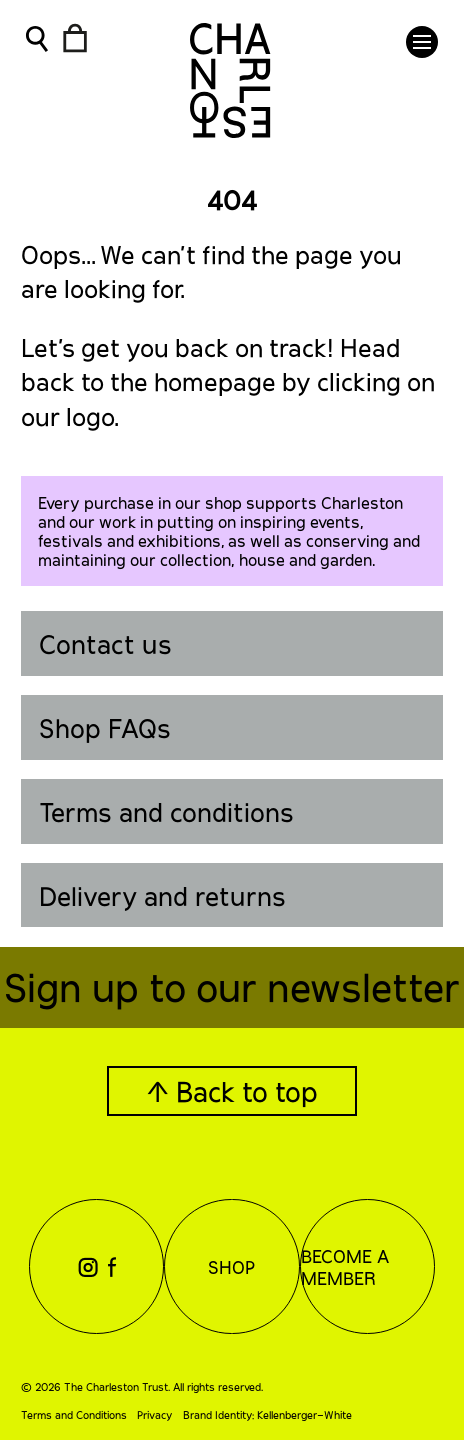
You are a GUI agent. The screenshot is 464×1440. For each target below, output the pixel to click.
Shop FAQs (105, 727)
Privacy (154, 1414)
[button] (422, 42)
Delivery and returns (162, 895)
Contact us (105, 643)
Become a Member (345, 1267)
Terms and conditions (166, 811)
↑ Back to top (232, 1091)
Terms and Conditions (74, 1414)
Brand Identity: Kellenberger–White (267, 1414)
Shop (231, 1267)
